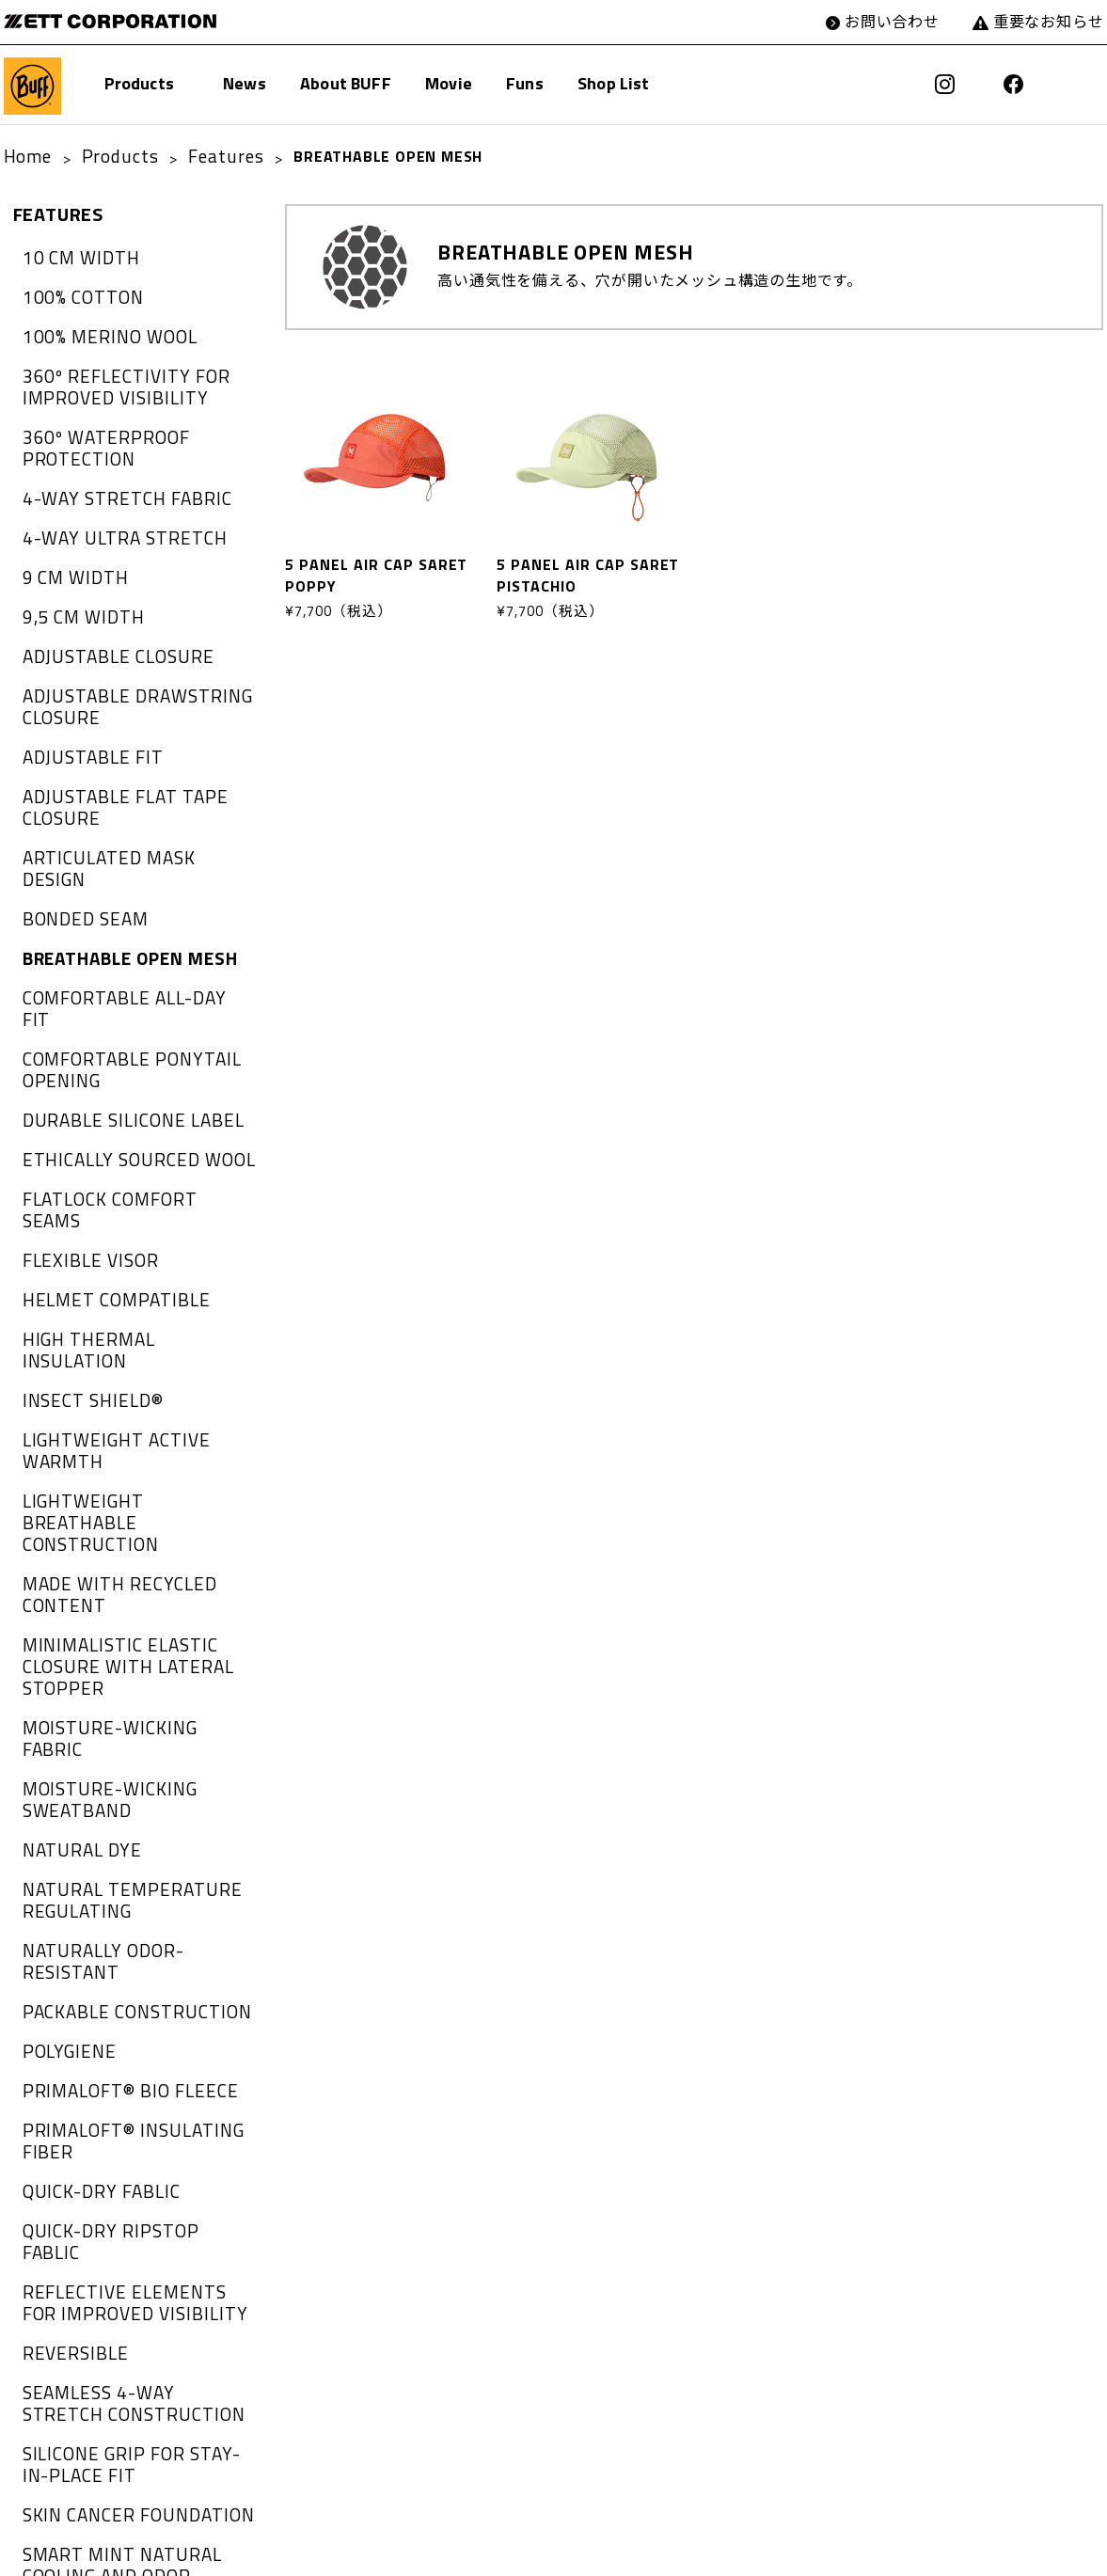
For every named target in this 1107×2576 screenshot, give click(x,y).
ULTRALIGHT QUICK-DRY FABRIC (139, 2439)
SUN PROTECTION (88, 2277)
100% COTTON (75, 291)
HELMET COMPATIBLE (102, 1140)
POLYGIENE (63, 1717)
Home (24, 156)
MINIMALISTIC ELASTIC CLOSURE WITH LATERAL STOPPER (113, 1411)
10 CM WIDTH (72, 256)
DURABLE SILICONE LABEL (118, 996)
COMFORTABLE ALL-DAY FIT (125, 905)
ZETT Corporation (578, 2552)
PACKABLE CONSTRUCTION (121, 1681)
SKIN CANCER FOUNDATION (123, 2114)
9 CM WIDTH (68, 544)
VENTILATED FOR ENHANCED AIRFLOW (129, 2484)
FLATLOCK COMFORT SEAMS (126, 1067)
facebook (1022, 84)
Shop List (613, 85)
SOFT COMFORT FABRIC (109, 2204)
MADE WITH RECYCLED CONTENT (105, 1347)
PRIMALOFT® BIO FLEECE (115, 1754)
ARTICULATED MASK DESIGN (126, 797)
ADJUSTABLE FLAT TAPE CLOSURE (111, 752)
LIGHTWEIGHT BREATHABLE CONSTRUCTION (126, 1293)
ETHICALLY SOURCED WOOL (123, 1031)
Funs (525, 85)
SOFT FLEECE (71, 2241)
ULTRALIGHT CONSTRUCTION (128, 2349)
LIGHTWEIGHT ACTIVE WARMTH (139, 1248)
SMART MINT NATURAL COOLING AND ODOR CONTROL (134, 2160)
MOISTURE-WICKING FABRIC (124, 1465)
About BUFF (345, 85)
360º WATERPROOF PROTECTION (94, 427)
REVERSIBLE (67, 1970)
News (244, 85)
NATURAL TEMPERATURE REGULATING (115, 1600)
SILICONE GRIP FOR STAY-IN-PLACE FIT (128, 2069)
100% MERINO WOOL (98, 328)
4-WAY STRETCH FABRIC (111, 472)
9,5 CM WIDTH (75, 580)
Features (198, 156)
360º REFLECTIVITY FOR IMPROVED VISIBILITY (110, 373)
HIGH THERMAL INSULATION (126, 1176)
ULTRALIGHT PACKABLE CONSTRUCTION (109, 2394)
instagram (970, 84)
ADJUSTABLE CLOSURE (104, 617)
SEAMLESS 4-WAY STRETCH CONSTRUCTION (125, 2015)
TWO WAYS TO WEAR (100, 2312)
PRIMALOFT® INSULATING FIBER (118, 1798)
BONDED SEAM (78, 833)
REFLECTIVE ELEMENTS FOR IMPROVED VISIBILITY (126, 1924)
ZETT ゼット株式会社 (95, 20)
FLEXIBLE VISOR (81, 1104)
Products (139, 85)
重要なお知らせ (1055, 21)
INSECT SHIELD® (83, 1212)
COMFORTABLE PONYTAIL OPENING (117, 950)
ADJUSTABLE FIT (83, 707)
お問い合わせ (911, 21)
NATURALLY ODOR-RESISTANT (134, 1645)
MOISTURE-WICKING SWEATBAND (96, 1510)
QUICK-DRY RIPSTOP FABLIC (125, 1880)
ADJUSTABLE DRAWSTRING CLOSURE (122, 661)
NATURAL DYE (74, 1555)
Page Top (1080, 2552)
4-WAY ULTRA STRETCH (109, 509)
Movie (448, 85)
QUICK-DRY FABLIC (90, 1844)
